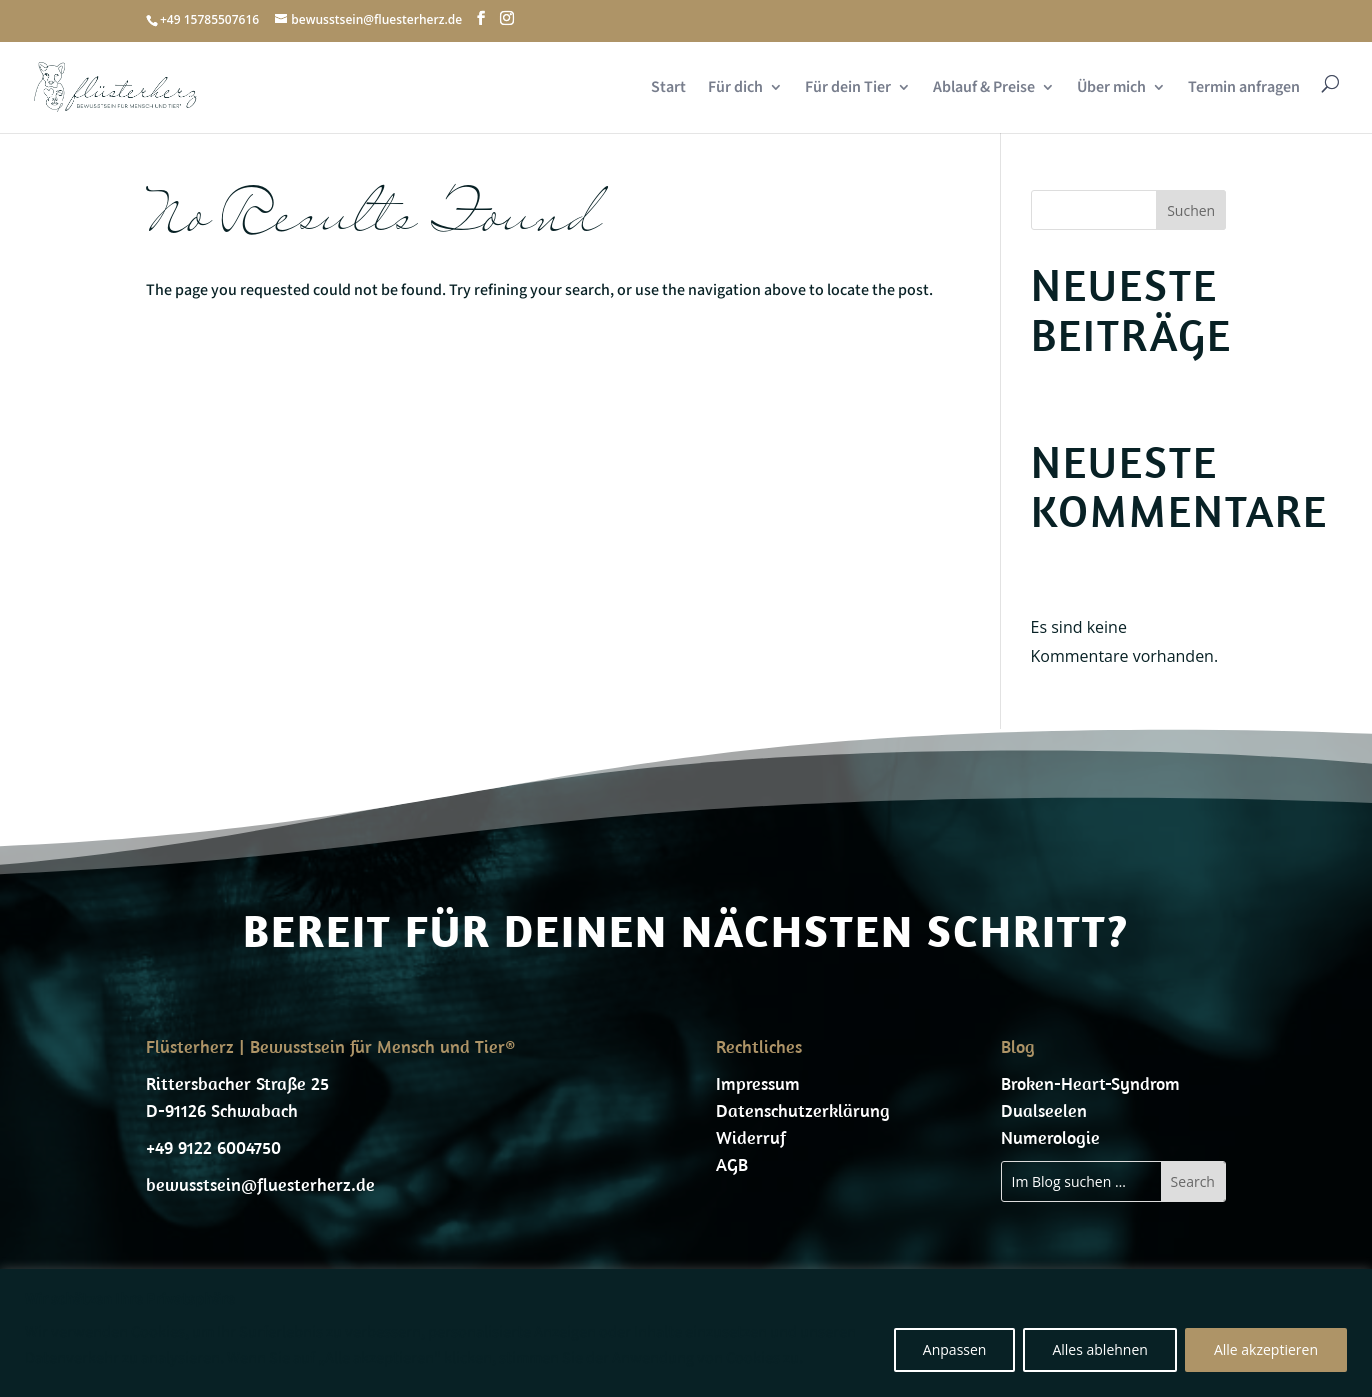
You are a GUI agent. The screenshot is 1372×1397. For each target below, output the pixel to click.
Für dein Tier (848, 87)
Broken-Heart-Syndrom (1090, 1083)
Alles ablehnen (1099, 1349)
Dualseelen (1044, 1110)
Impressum (758, 1083)
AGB (732, 1164)
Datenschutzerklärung (803, 1110)
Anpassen (955, 1349)
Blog (1018, 1046)
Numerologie (1050, 1137)
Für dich (735, 87)
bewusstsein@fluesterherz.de (260, 1184)
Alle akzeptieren (1266, 1349)
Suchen (1191, 210)
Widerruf (751, 1137)
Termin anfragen (1244, 87)
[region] (686, 1333)
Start (668, 87)
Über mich (1111, 87)
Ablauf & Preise (984, 87)
